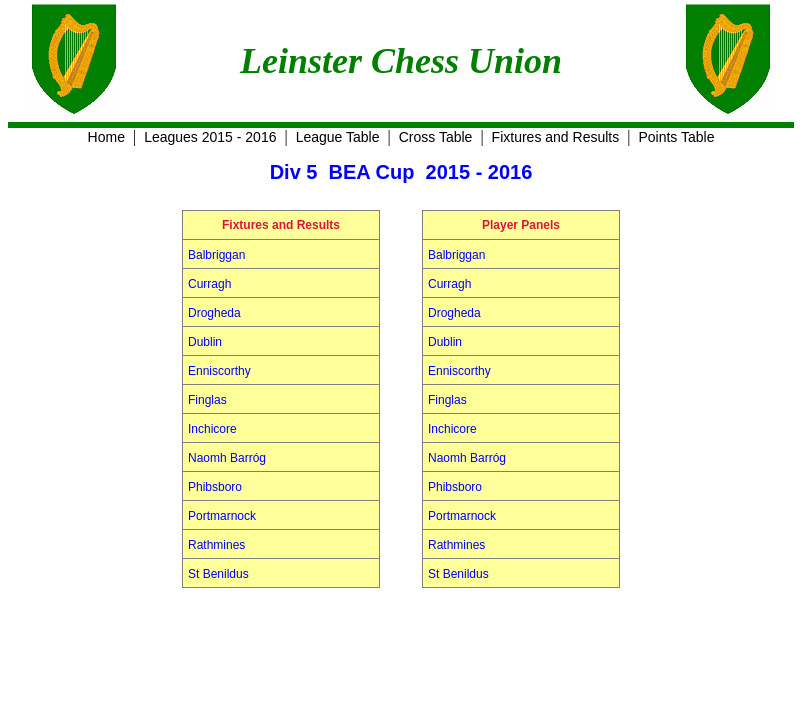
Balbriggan (216, 255)
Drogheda (214, 313)
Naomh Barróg (227, 458)
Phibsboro (215, 487)
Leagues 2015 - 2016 (210, 137)
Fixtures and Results (556, 137)
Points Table (676, 137)
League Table (338, 137)
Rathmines (216, 545)
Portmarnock (222, 516)
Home (106, 137)
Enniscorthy (219, 371)
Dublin (205, 342)
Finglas (207, 400)
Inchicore (212, 429)
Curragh (209, 284)
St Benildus (218, 574)
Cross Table (436, 137)
